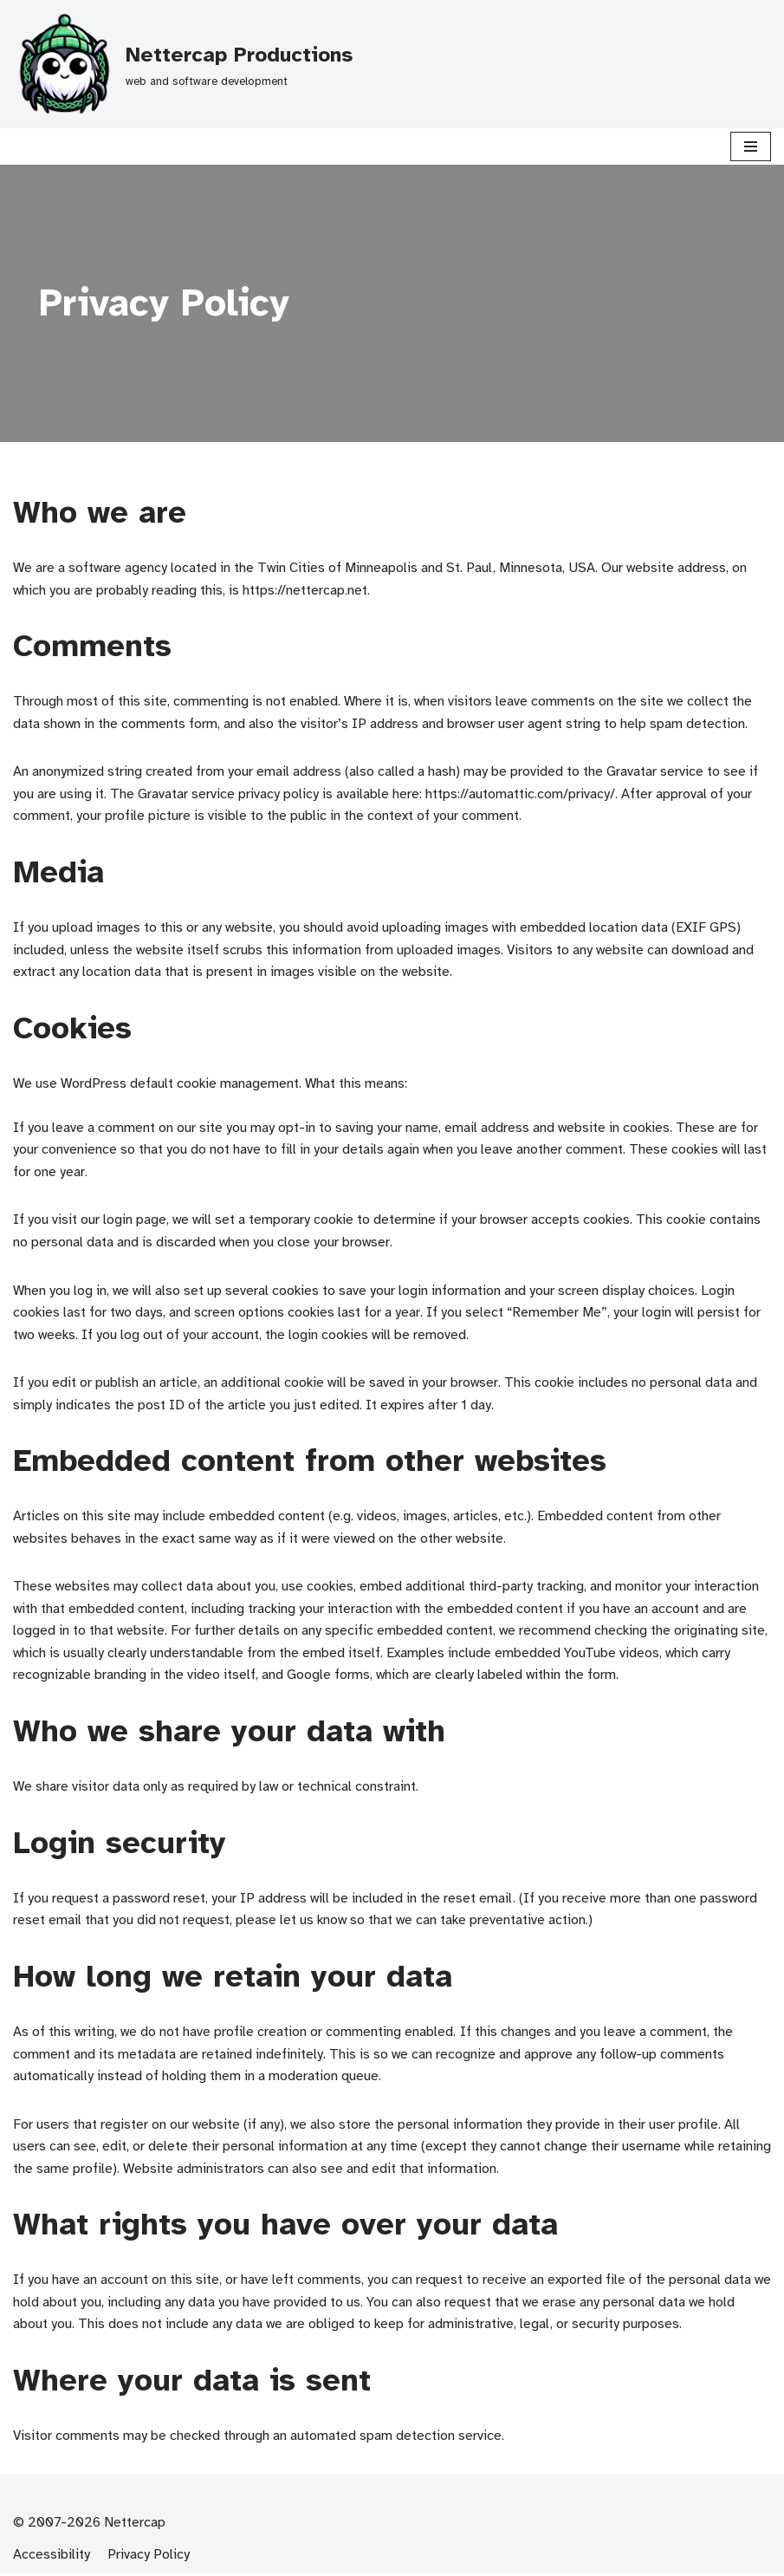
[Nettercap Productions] (183, 64)
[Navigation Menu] (750, 146)
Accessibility (51, 2557)
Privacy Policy (148, 2557)
